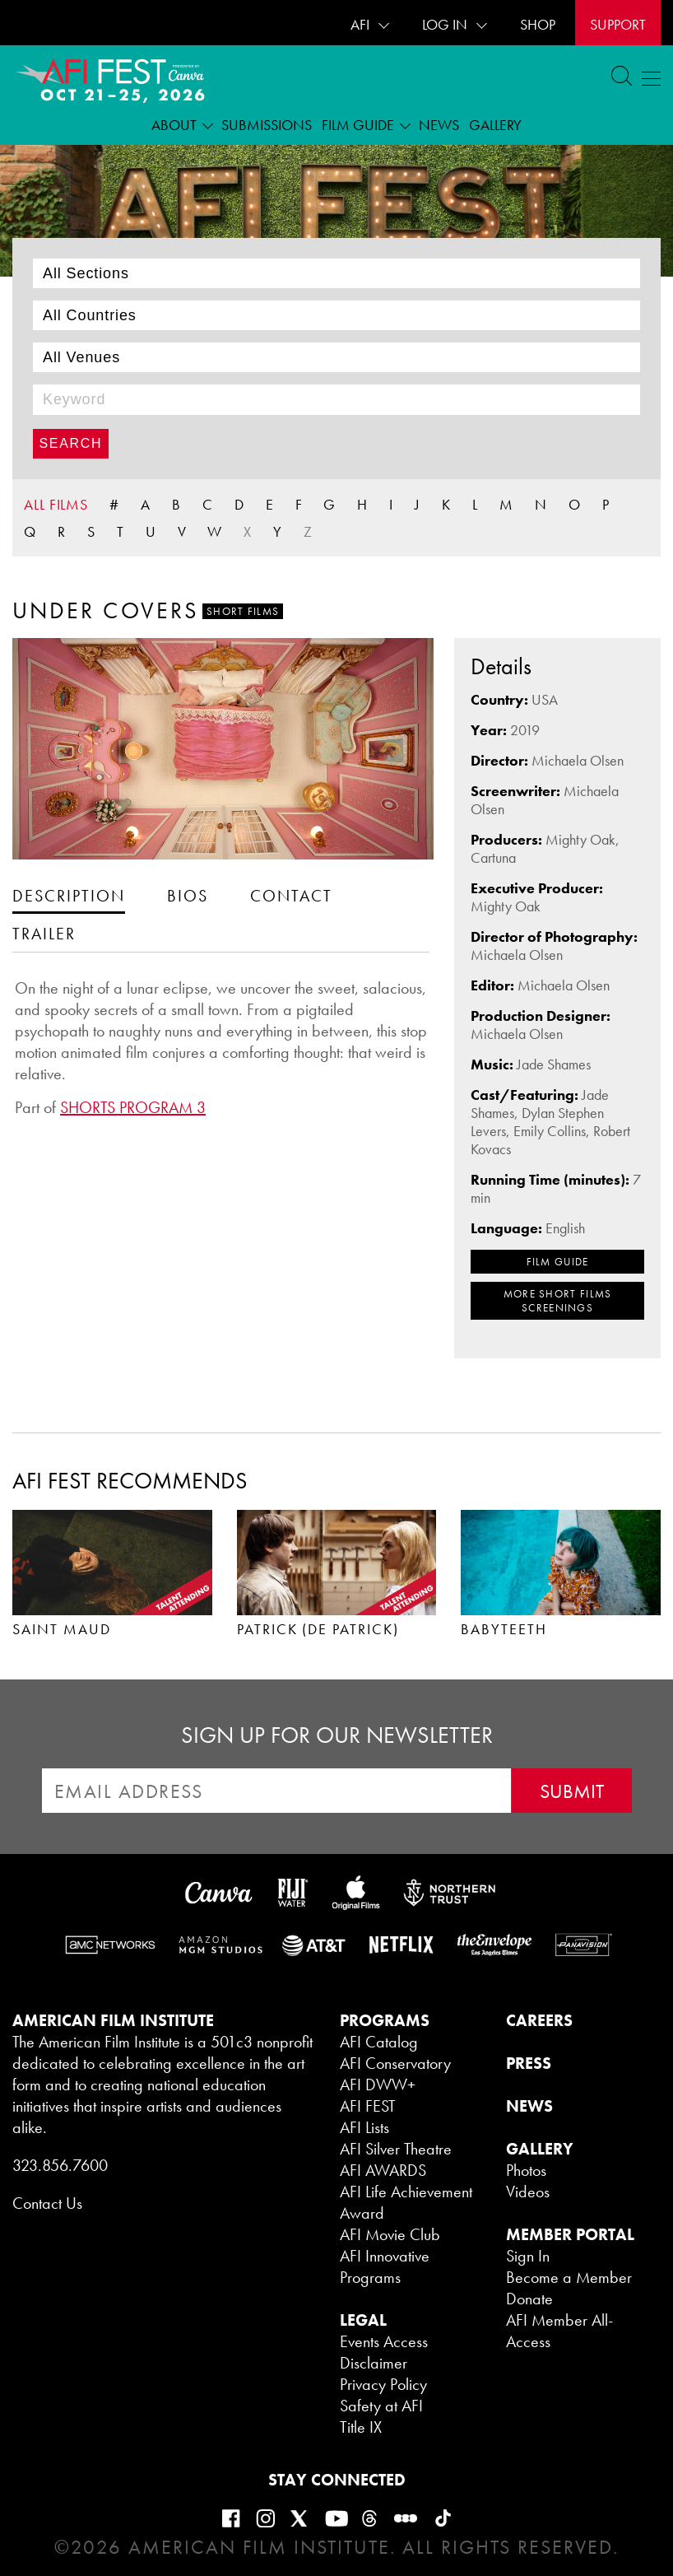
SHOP (537, 24)
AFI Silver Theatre (396, 2148)
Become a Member (569, 2277)
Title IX (361, 2427)
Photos (526, 2170)
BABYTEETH (504, 1628)
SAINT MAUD (61, 1628)
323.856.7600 (60, 2165)
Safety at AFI (381, 2405)
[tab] (68, 895)
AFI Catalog (379, 2041)
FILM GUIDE (558, 1262)
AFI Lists (364, 2127)
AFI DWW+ (377, 2084)
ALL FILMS (56, 504)
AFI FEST (368, 2106)
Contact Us (47, 2203)
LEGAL (363, 2320)
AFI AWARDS (383, 2170)
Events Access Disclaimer (384, 2352)
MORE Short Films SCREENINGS (558, 1301)
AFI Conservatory (395, 2063)
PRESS (528, 2063)
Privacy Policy (383, 2384)
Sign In (528, 2255)
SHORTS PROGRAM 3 (133, 1107)
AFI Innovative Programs (384, 2266)
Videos (528, 2191)
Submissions (266, 124)
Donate (529, 2298)
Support (618, 24)
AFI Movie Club (390, 2234)
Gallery (495, 124)
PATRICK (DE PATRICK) (318, 1628)
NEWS (529, 2106)
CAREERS (539, 2020)
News (439, 124)
